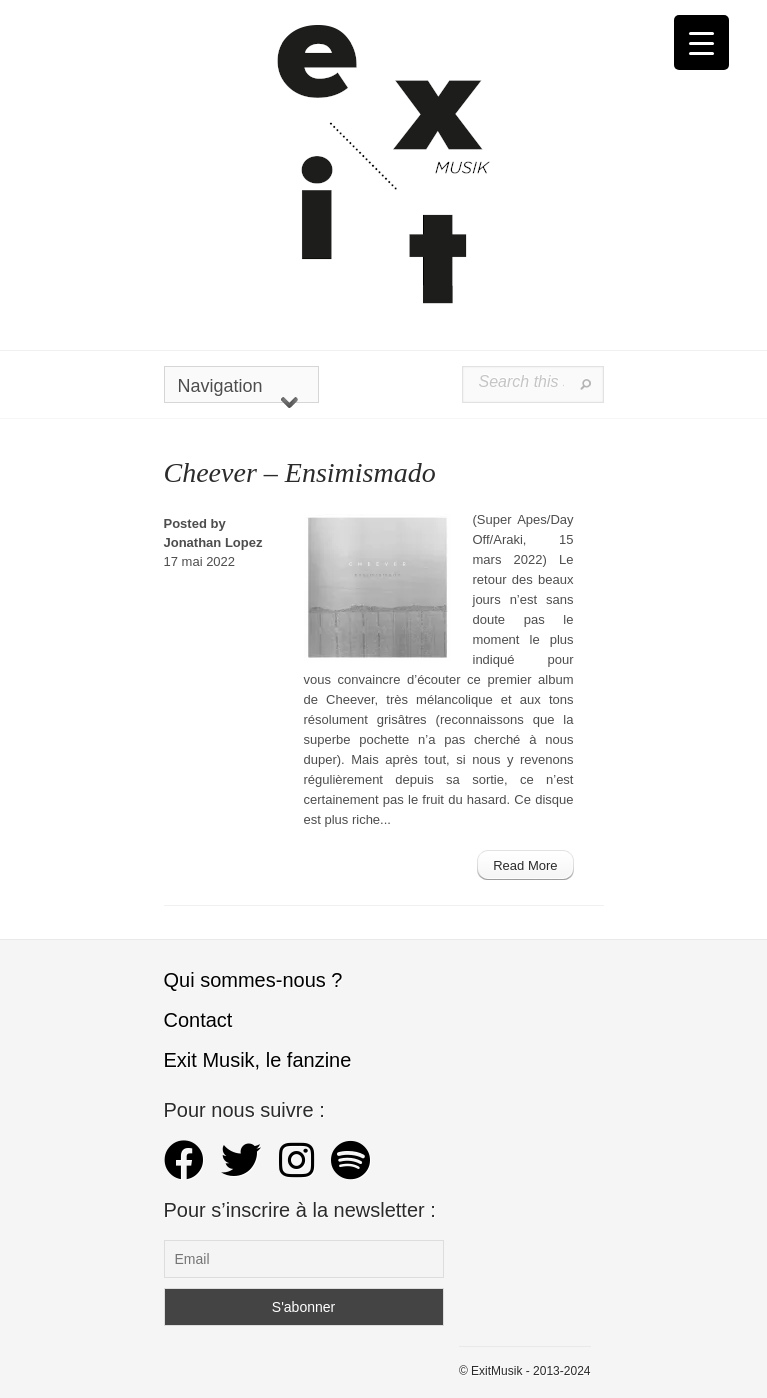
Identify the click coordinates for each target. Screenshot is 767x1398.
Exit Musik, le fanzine (258, 1060)
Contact (198, 1020)
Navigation (238, 389)
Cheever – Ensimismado (300, 472)
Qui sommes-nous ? (253, 980)
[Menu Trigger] (701, 42)
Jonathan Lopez (213, 542)
